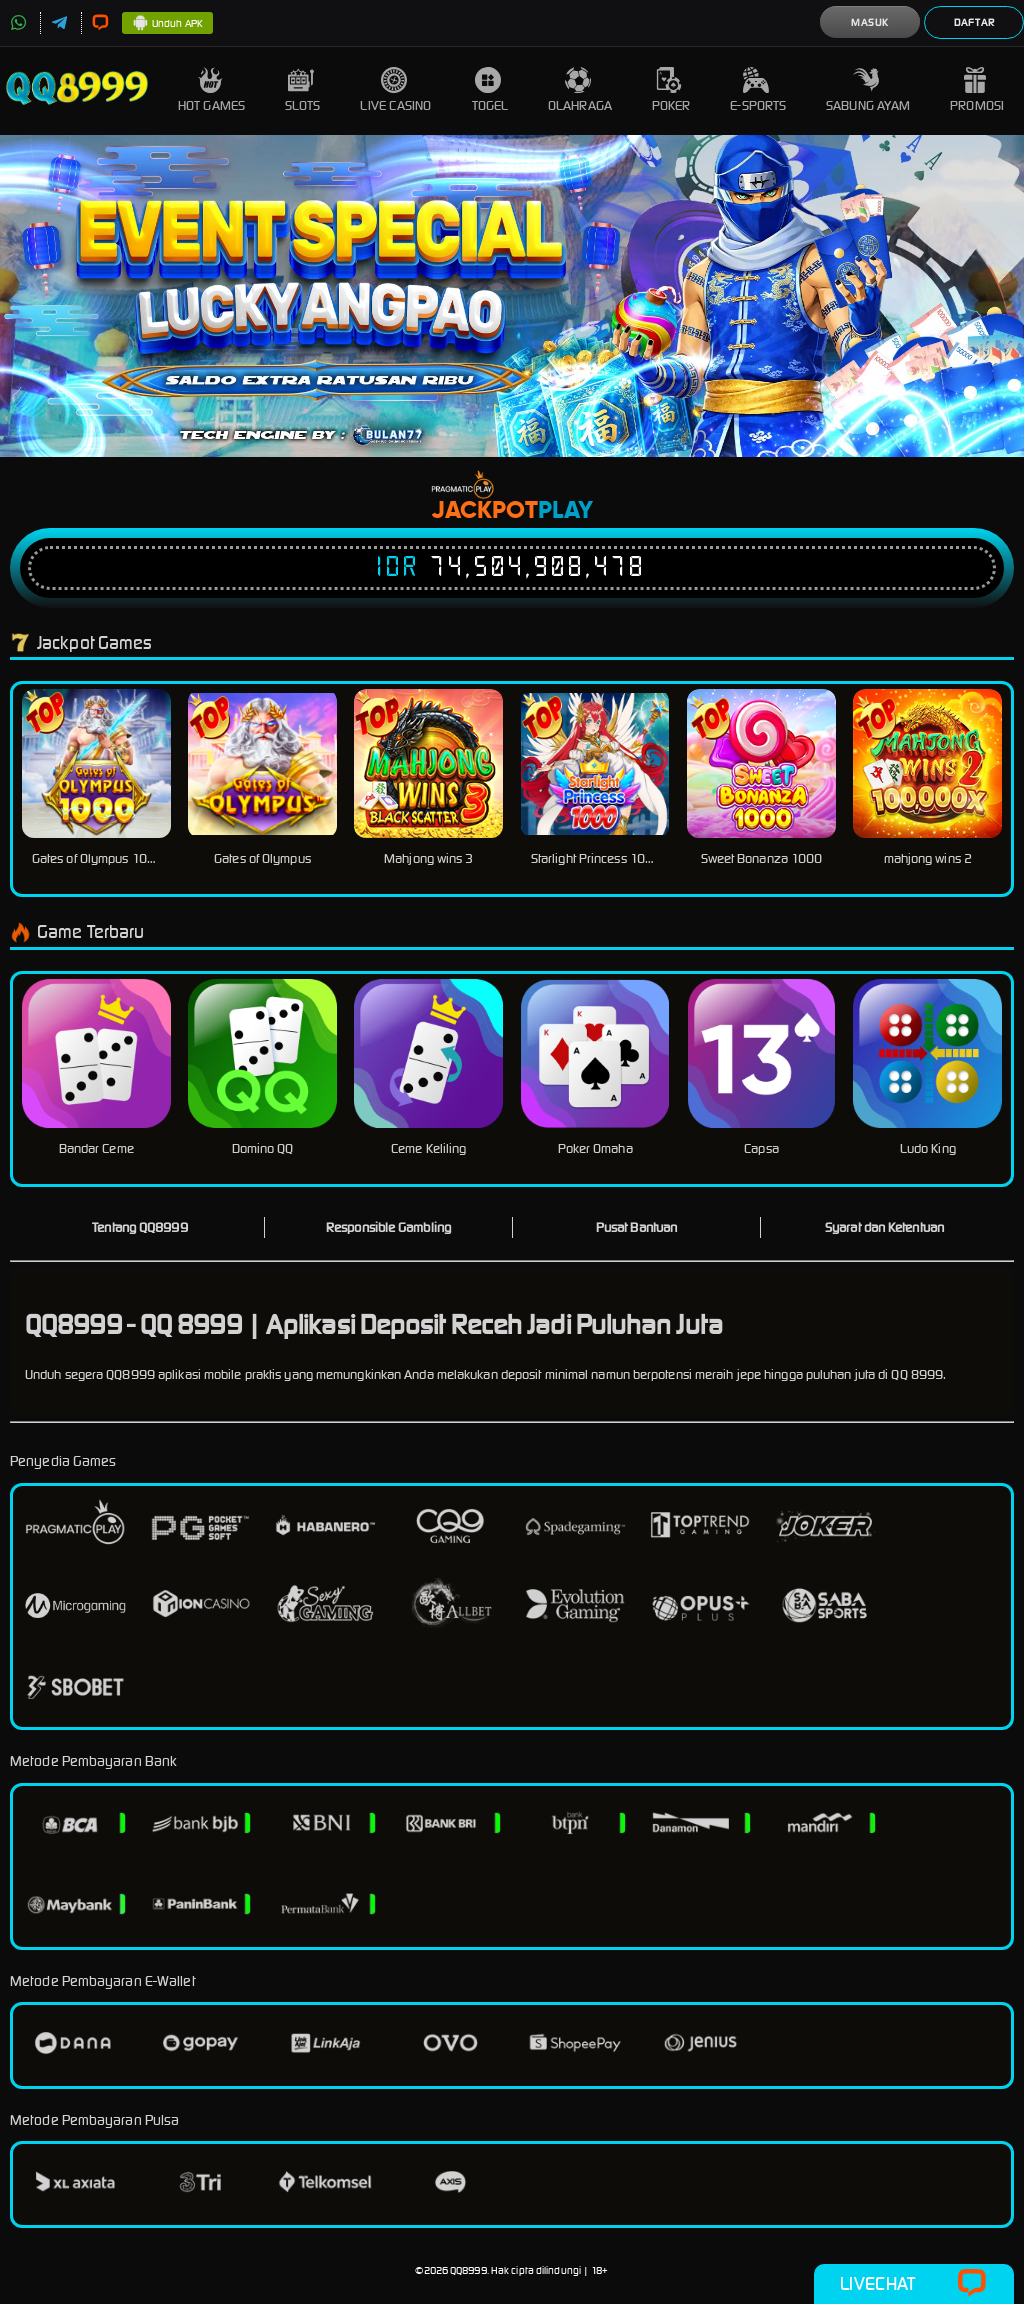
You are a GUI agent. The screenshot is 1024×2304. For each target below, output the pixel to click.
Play (565, 511)
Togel (490, 90)
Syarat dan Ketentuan (884, 1227)
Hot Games (211, 90)
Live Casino (395, 90)
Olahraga (580, 90)
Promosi (977, 90)
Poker (671, 90)
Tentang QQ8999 (139, 1227)
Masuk (870, 22)
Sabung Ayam (868, 90)
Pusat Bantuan (636, 1227)
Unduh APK (167, 24)
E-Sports (758, 90)
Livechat (913, 2284)
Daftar (974, 22)
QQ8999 (468, 2270)
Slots (303, 90)
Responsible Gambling (388, 1227)
